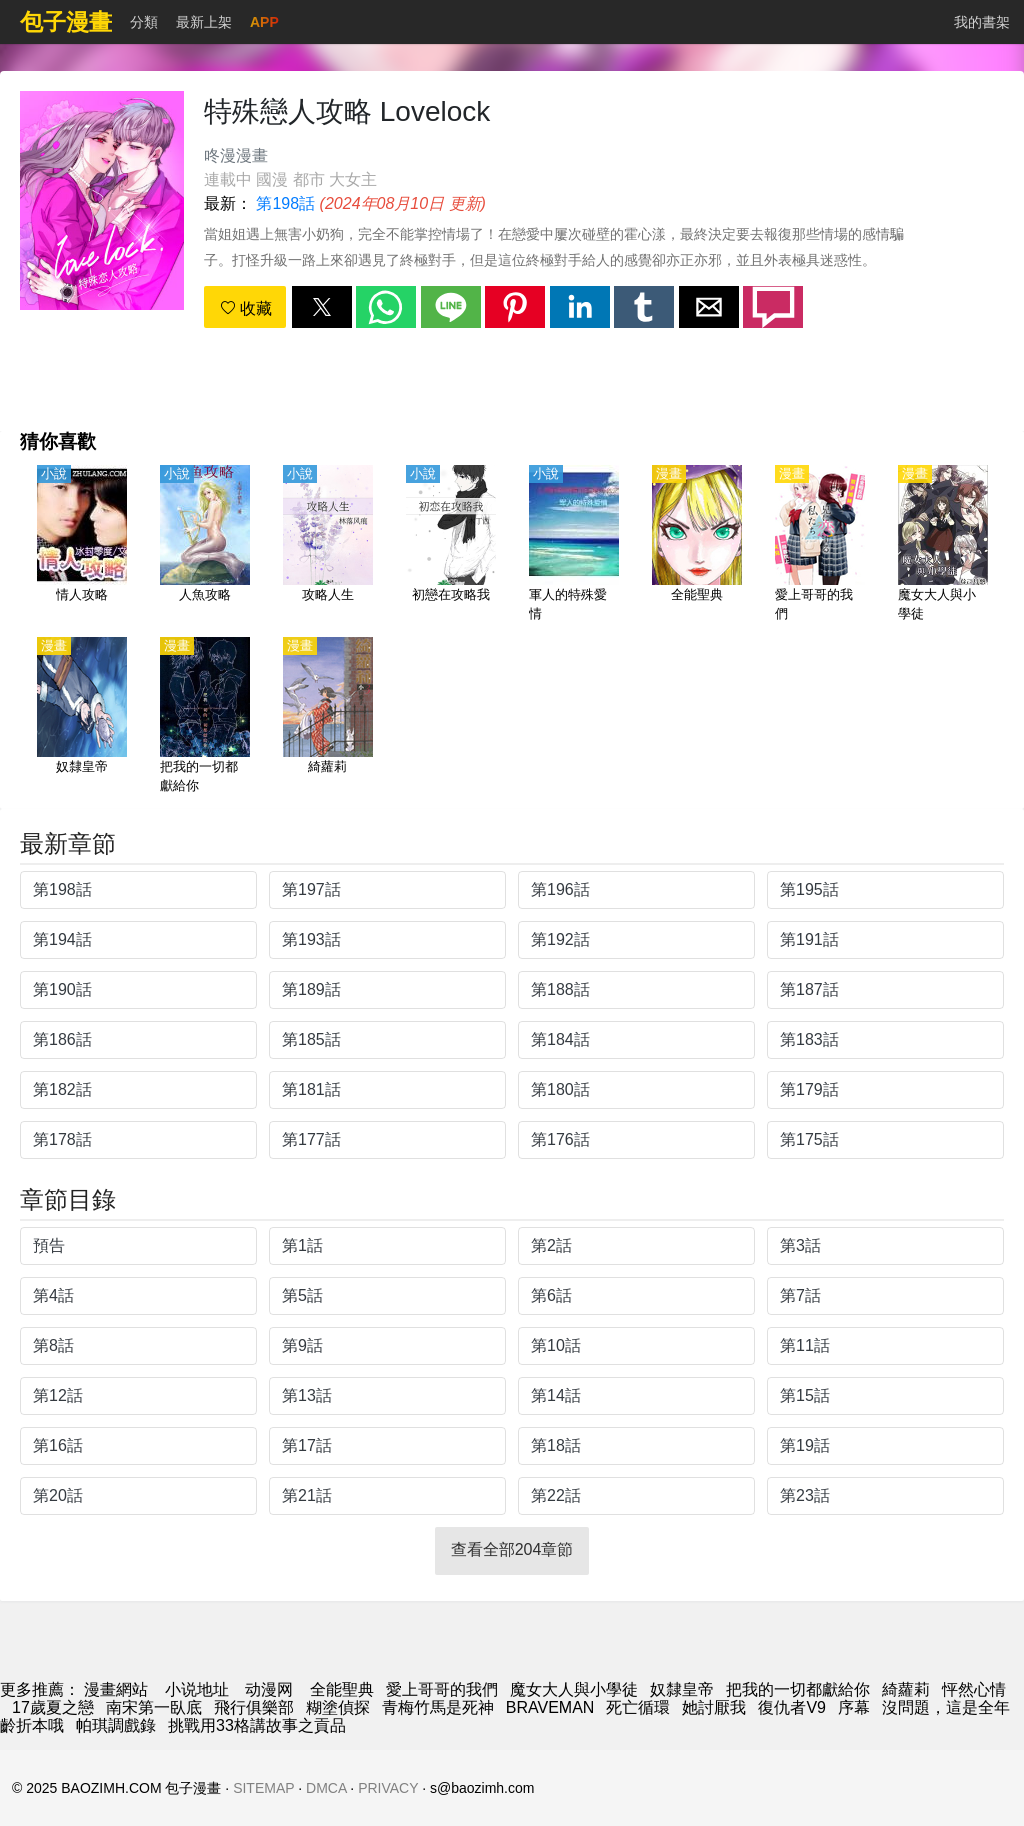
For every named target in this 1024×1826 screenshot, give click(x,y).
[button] (322, 307)
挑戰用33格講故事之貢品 (257, 1725)
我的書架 (982, 22)
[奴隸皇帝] (82, 717)
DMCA (326, 1788)
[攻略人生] (328, 545)
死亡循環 (638, 1707)
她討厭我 (714, 1707)
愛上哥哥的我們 (442, 1689)
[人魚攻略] (205, 545)
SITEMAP (263, 1788)
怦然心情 (974, 1689)
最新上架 (204, 22)
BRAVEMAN (550, 1707)
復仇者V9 (792, 1707)
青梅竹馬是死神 (438, 1707)
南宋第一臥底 (154, 1707)
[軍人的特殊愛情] (574, 545)
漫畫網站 (116, 1689)
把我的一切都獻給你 (798, 1689)
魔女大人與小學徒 (574, 1689)
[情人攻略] (82, 545)
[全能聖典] (697, 545)
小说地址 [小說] (197, 1689)
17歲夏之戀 (53, 1707)
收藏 (246, 308)
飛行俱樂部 (254, 1707)
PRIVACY (388, 1788)
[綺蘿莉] (328, 717)
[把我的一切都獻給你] (205, 717)
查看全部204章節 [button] (512, 1549)
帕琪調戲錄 (116, 1725)
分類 (144, 22)
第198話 (285, 203)
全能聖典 (342, 1689)
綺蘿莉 (906, 1689)
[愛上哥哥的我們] (820, 545)
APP (264, 22)
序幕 (854, 1707)
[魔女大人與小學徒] (943, 545)
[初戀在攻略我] (451, 545)
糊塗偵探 (338, 1707)
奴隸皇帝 (682, 1689)
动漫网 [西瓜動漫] (269, 1689)
